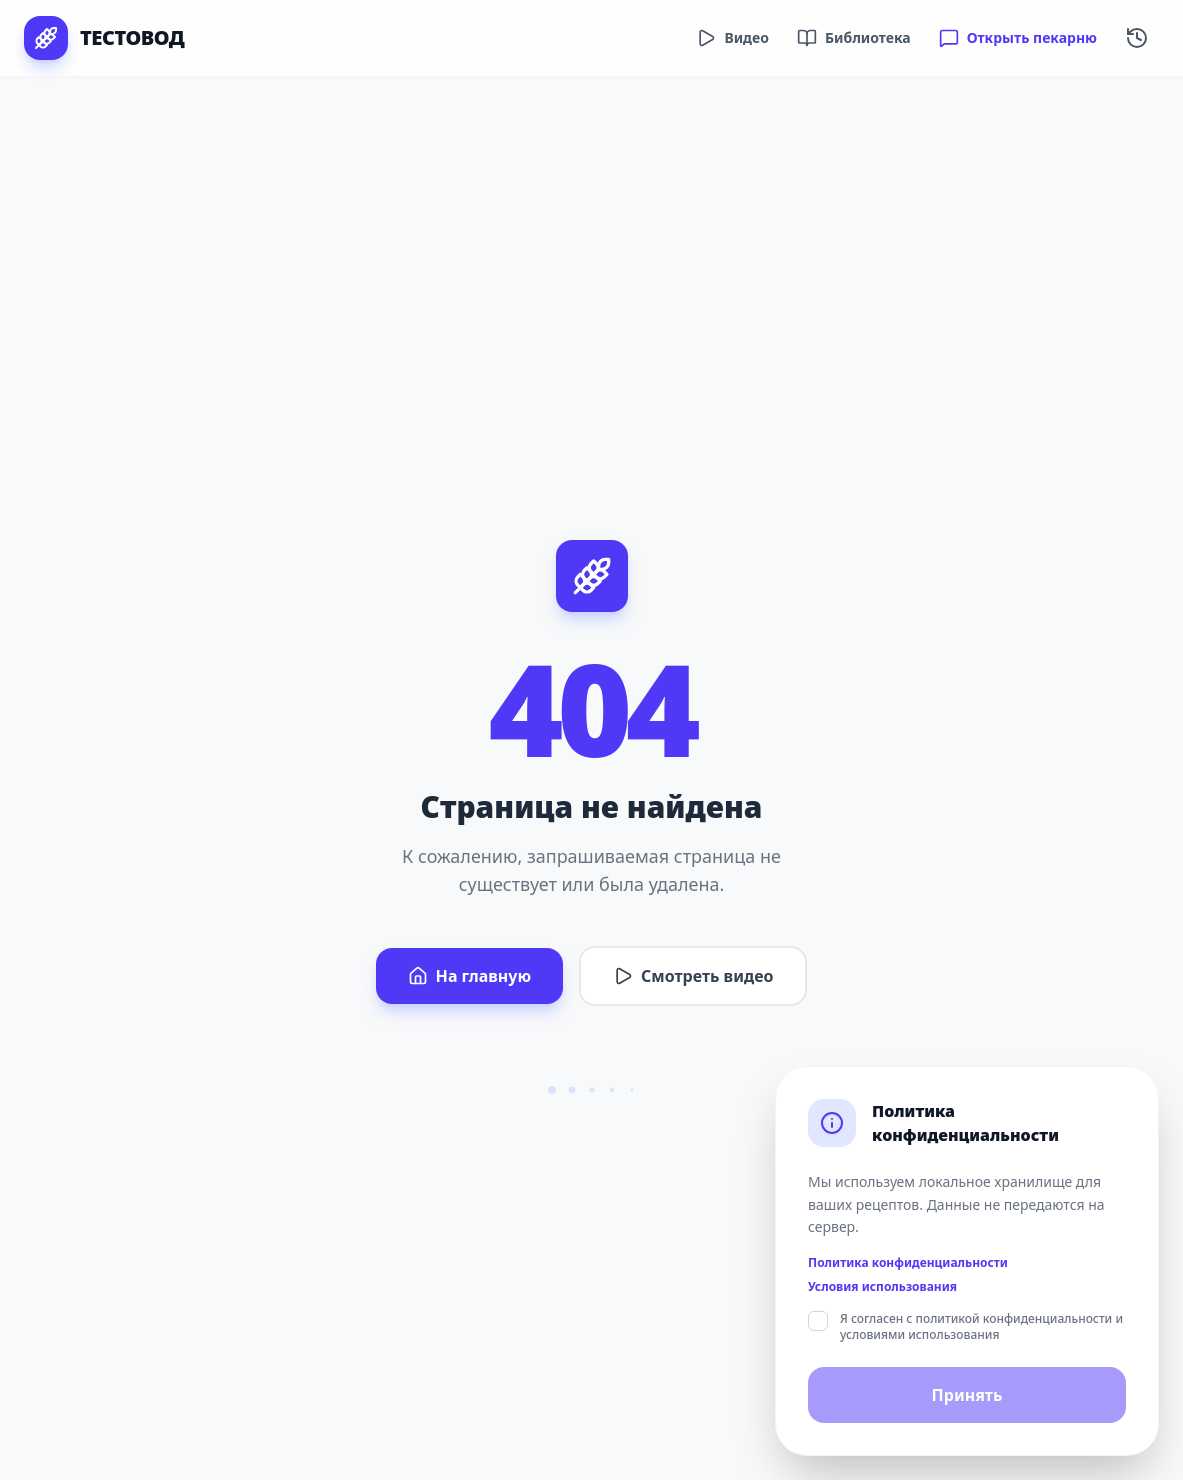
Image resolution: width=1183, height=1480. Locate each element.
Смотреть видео (693, 976)
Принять (967, 1395)
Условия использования (882, 1287)
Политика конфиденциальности (908, 1263)
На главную (469, 976)
